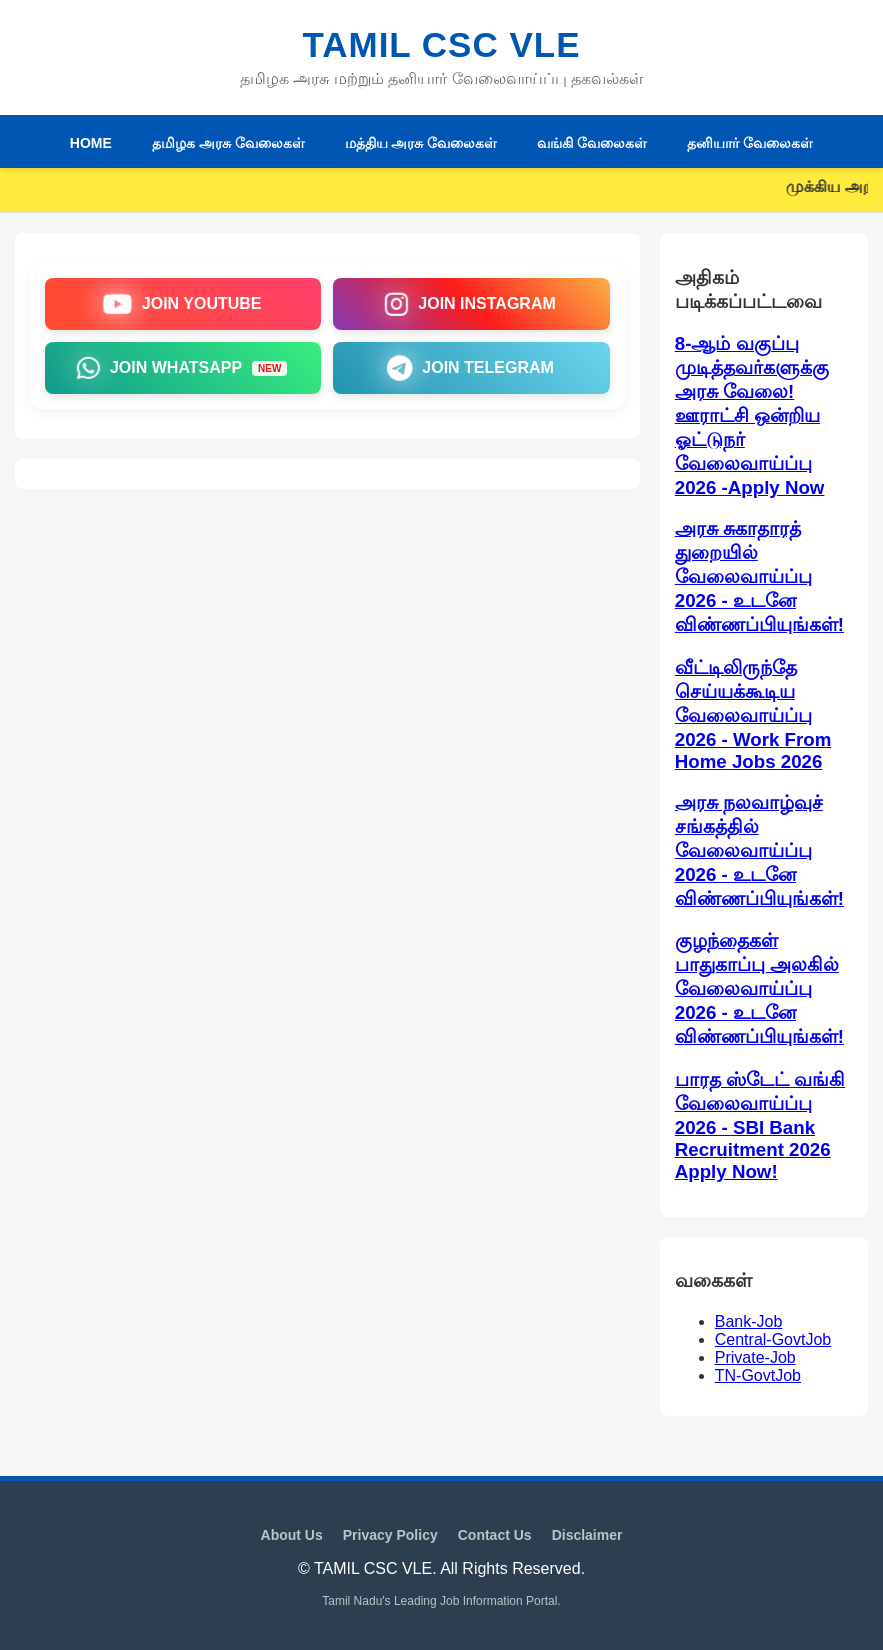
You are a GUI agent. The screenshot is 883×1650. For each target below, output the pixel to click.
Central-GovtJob (773, 1339)
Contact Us (495, 1535)
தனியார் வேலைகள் (750, 143)
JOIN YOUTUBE (181, 304)
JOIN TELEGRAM (470, 368)
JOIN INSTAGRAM (470, 304)
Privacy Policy (390, 1535)
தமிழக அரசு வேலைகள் (228, 143)
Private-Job (755, 1357)
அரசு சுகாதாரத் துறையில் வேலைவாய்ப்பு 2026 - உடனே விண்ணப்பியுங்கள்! (759, 576)
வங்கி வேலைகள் (592, 143)
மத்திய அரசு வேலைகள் (421, 143)
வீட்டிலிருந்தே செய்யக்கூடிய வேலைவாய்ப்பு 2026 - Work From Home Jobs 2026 (753, 714)
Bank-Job (749, 1321)
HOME (91, 143)
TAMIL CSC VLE (441, 44)
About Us (292, 1535)
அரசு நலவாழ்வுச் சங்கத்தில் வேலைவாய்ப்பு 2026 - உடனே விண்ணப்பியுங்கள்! (759, 850)
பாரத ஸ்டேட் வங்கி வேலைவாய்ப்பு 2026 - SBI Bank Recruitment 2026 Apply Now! (760, 1125)
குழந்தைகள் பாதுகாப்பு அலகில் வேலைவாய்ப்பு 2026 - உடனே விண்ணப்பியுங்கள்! (759, 988)
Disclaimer (587, 1535)
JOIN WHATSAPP (182, 368)
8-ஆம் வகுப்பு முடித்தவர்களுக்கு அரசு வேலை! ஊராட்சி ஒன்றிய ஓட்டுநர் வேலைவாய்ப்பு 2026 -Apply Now (752, 415)
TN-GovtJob (758, 1375)
